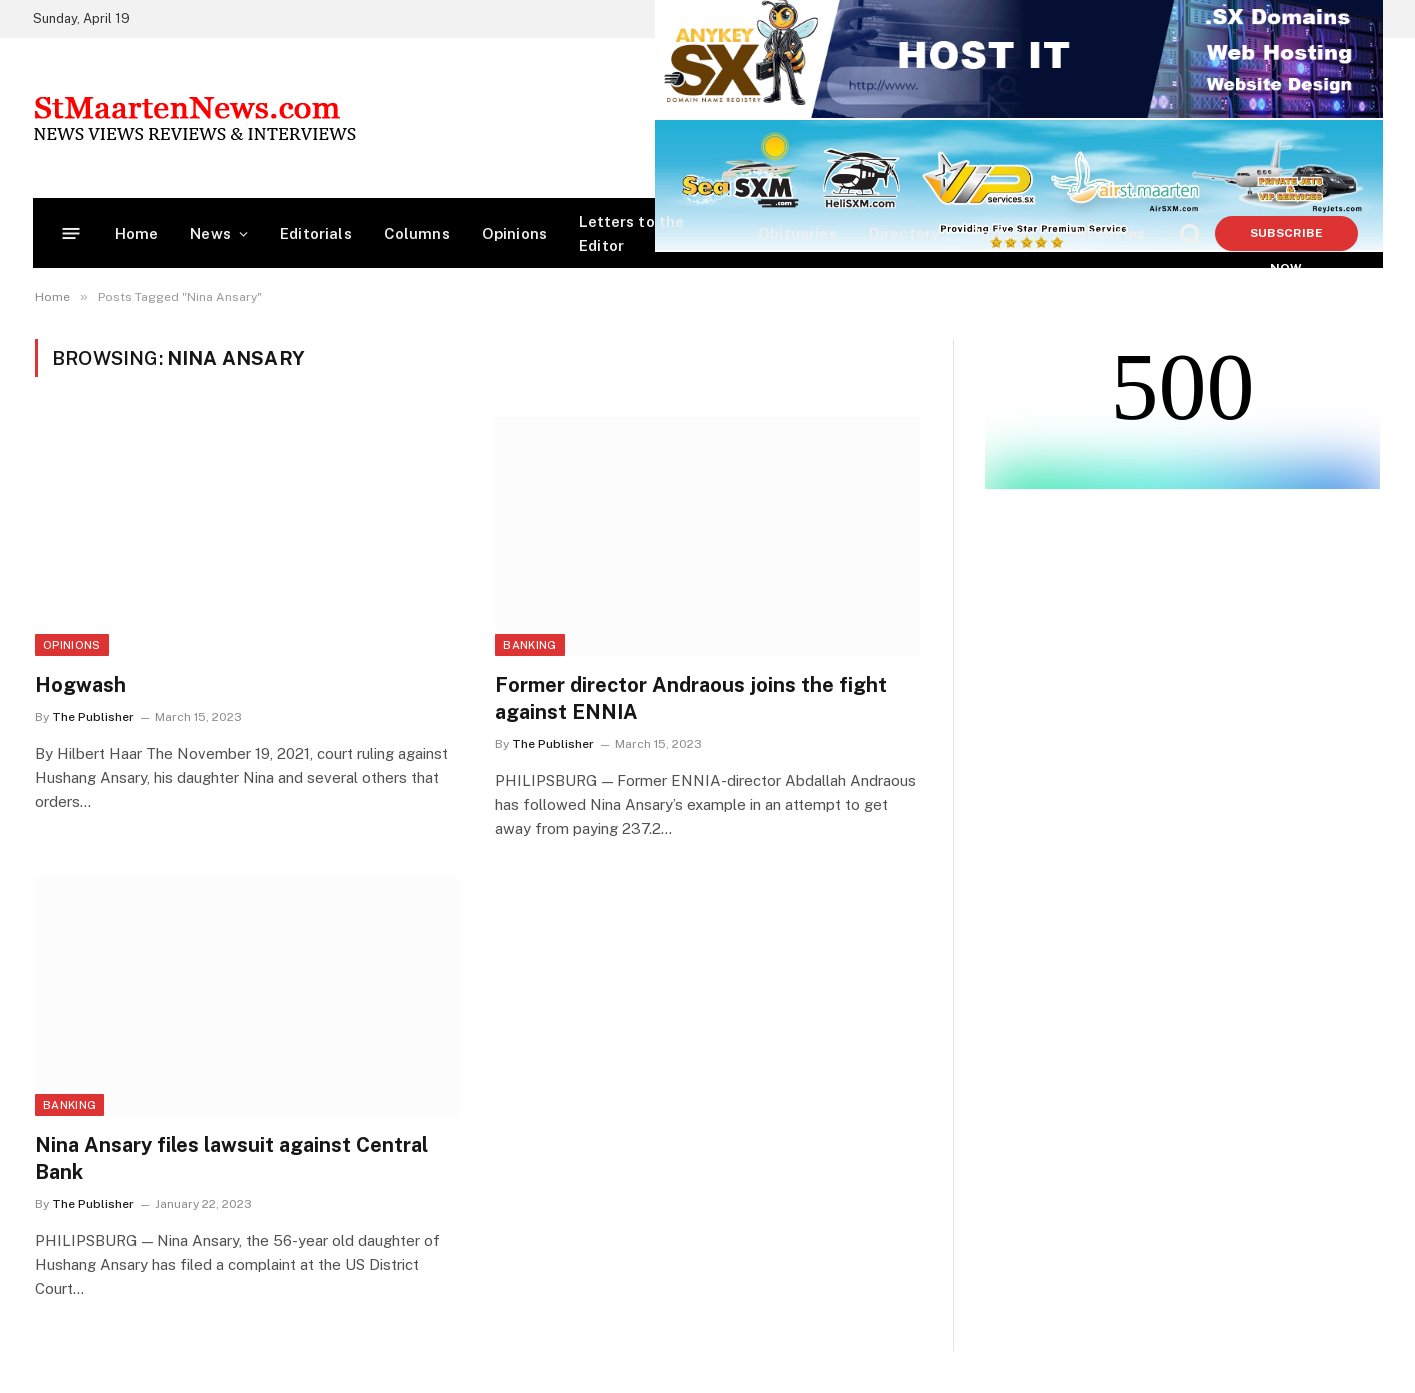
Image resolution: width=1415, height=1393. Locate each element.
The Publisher (93, 717)
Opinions (514, 233)
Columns (417, 233)
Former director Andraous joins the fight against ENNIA (691, 698)
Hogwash (80, 685)
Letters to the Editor (631, 233)
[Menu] (70, 233)
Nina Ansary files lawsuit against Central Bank (231, 1158)
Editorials (316, 233)
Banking (529, 645)
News (210, 233)
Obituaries (797, 233)
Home (137, 233)
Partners (1003, 233)
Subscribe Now (1286, 238)
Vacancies (1107, 233)
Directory (904, 233)
